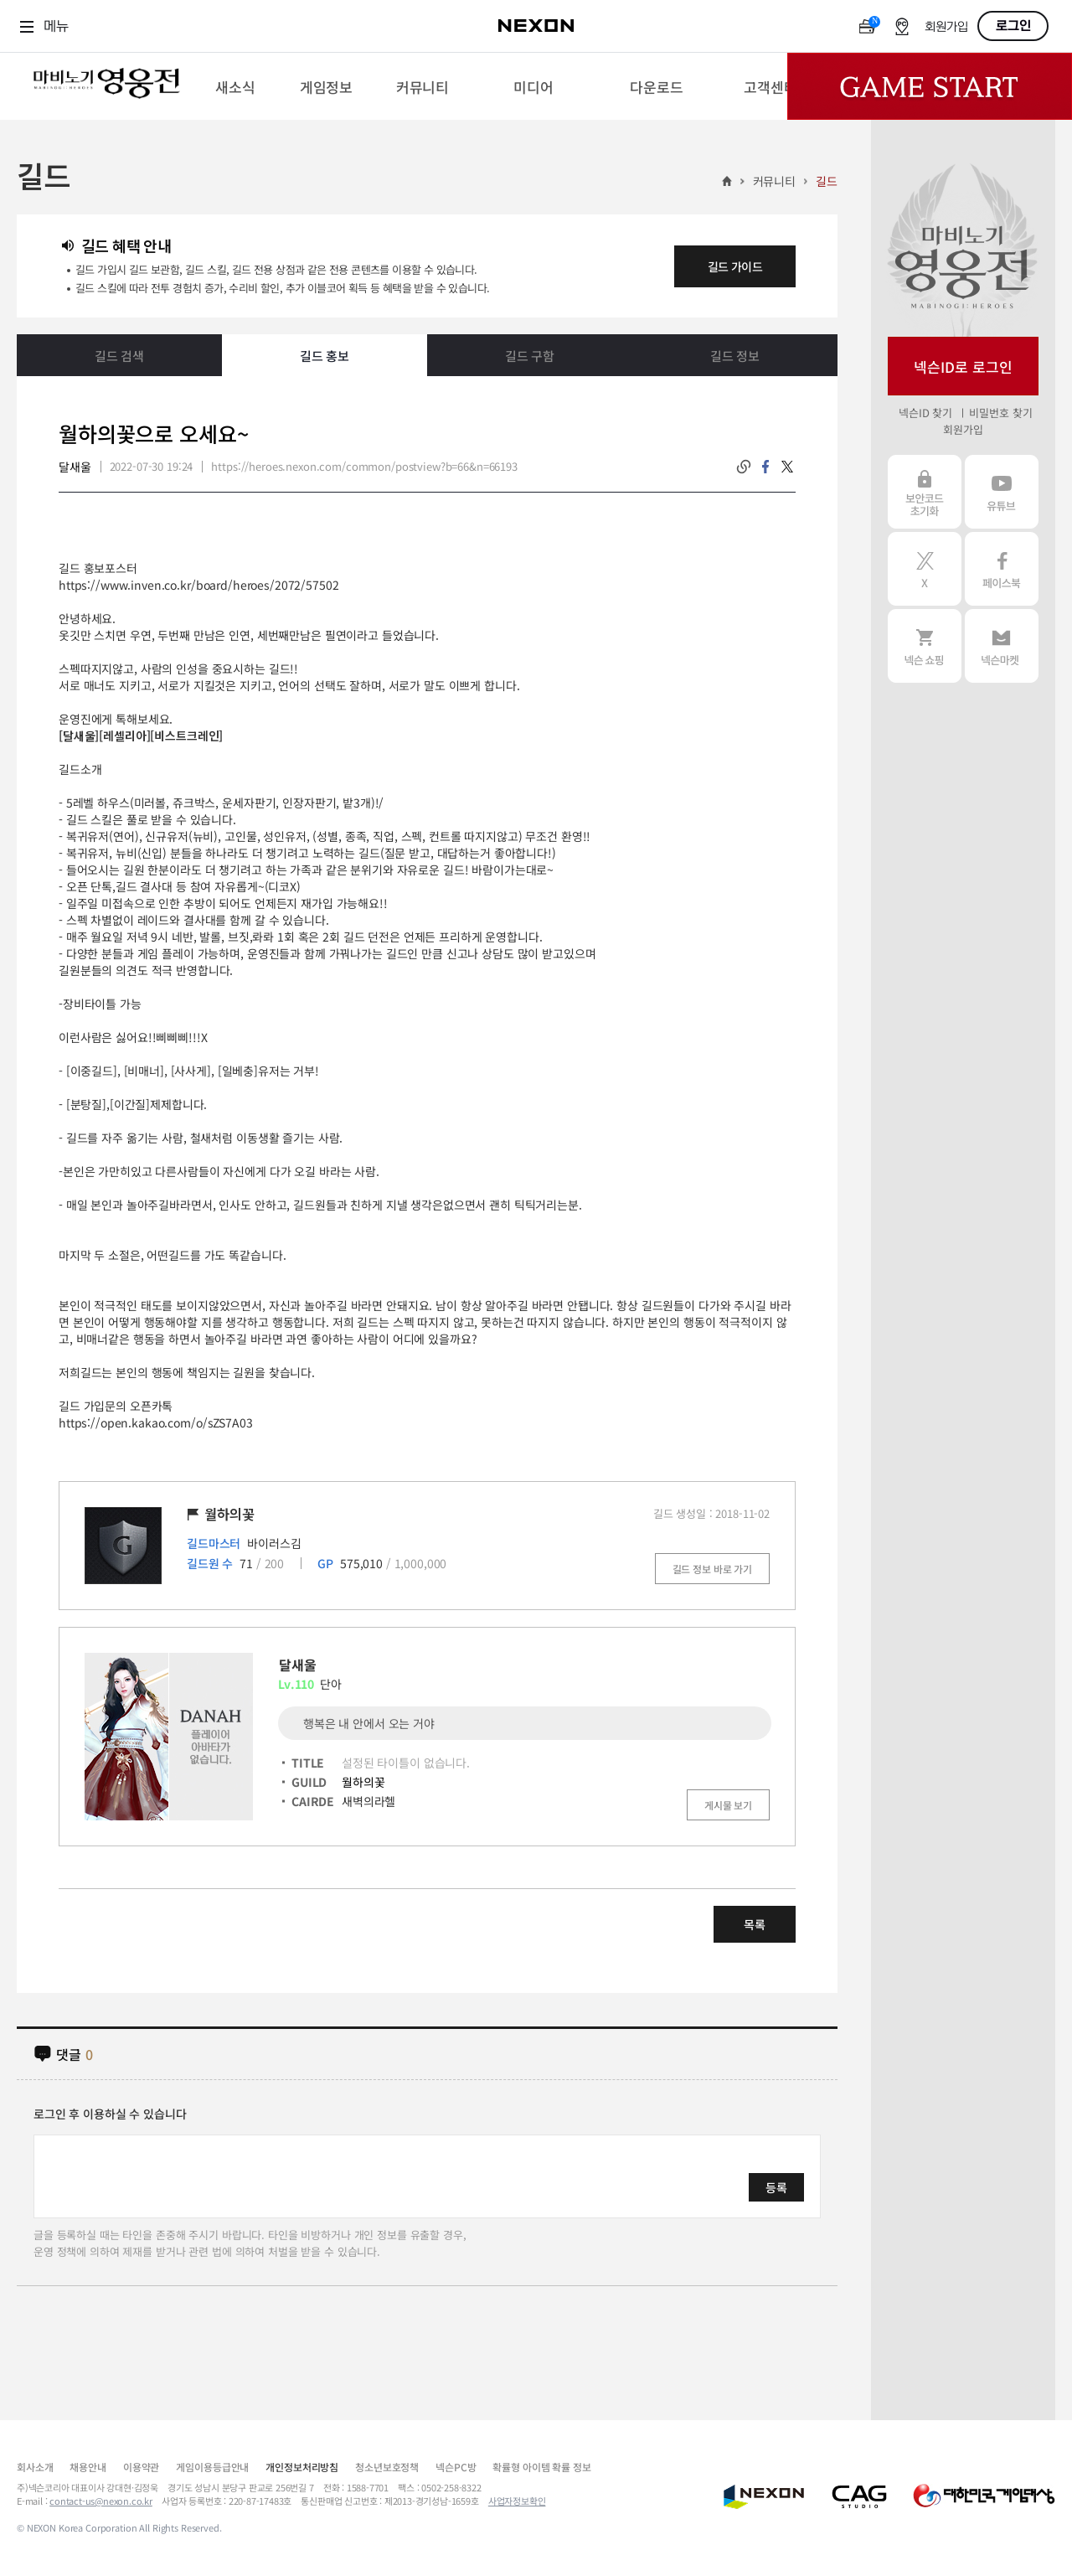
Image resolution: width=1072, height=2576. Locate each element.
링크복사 (743, 466)
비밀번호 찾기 (1000, 413)
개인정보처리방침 (301, 2467)
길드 (827, 181)
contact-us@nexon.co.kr (100, 2500)
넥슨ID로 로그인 (963, 366)
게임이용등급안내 (212, 2467)
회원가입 (946, 27)
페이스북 (1001, 569)
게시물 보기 (728, 1805)
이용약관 (141, 2467)
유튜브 (1001, 492)
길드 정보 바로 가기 (712, 1569)
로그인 (1013, 26)
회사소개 (35, 2467)
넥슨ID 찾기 (925, 413)
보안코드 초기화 (924, 492)
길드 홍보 (324, 355)
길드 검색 (119, 355)
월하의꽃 (363, 1781)
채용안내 (88, 2467)
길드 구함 (529, 355)
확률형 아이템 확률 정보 (541, 2467)
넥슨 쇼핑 (924, 646)
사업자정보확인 (517, 2500)
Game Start (929, 86)
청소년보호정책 (387, 2467)
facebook (765, 466)
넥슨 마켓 (1001, 646)
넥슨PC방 (456, 2467)
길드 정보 (735, 355)
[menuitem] (235, 86)
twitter (787, 466)
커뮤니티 (774, 181)
